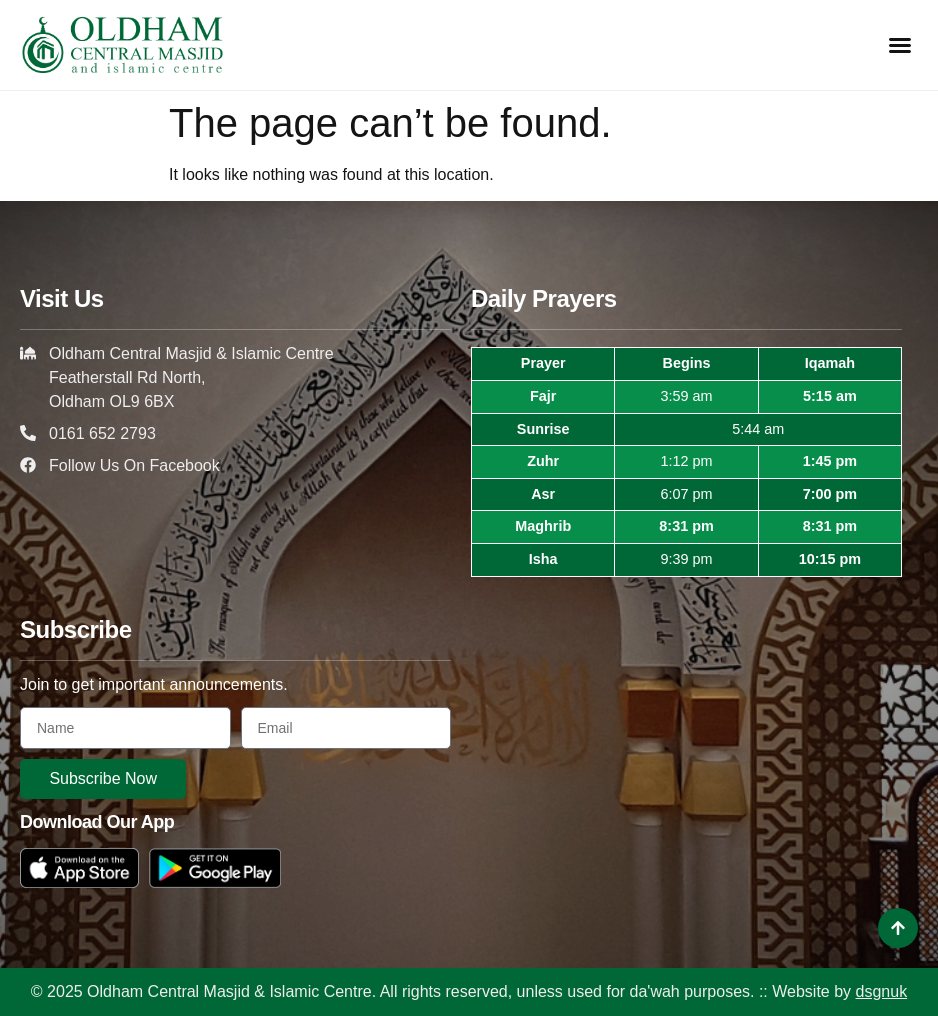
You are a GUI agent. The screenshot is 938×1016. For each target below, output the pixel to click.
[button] (900, 45)
